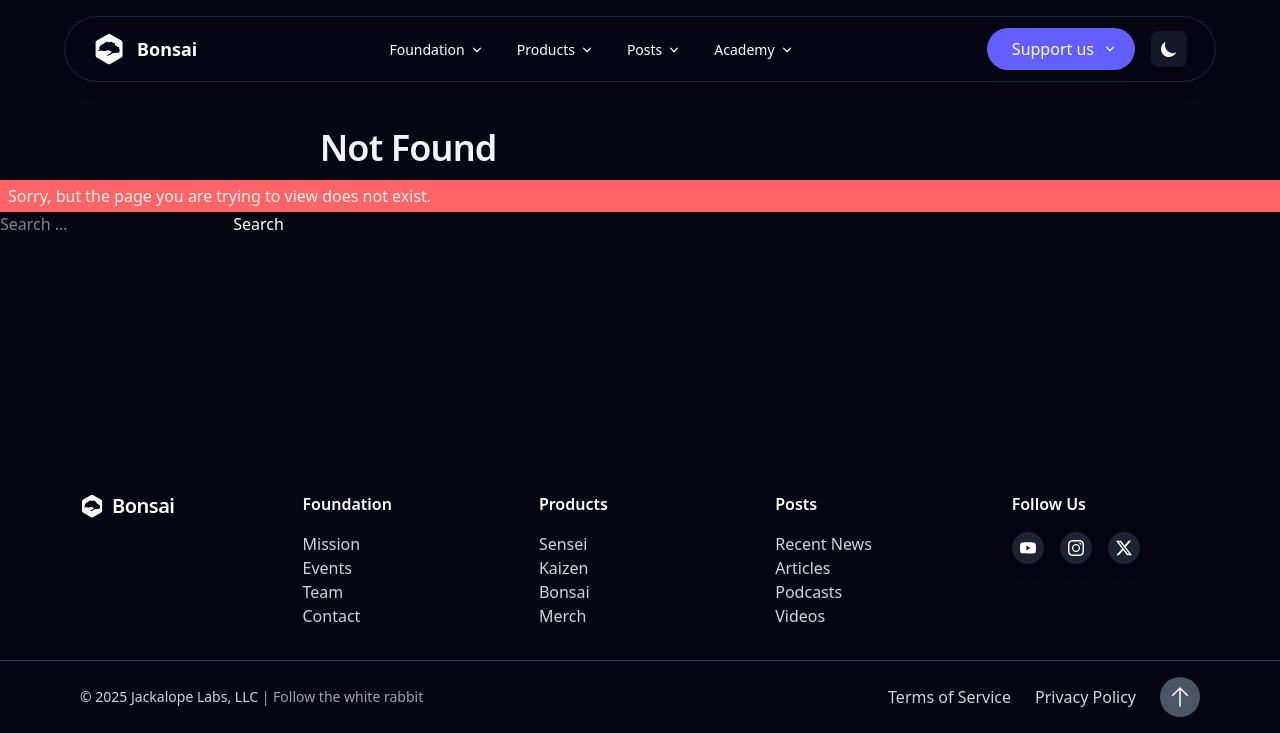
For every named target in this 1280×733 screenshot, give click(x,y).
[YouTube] (1028, 548)
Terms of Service (949, 697)
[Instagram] (1076, 548)
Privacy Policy (1085, 697)
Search (258, 224)
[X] (1124, 548)
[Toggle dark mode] (1169, 49)
